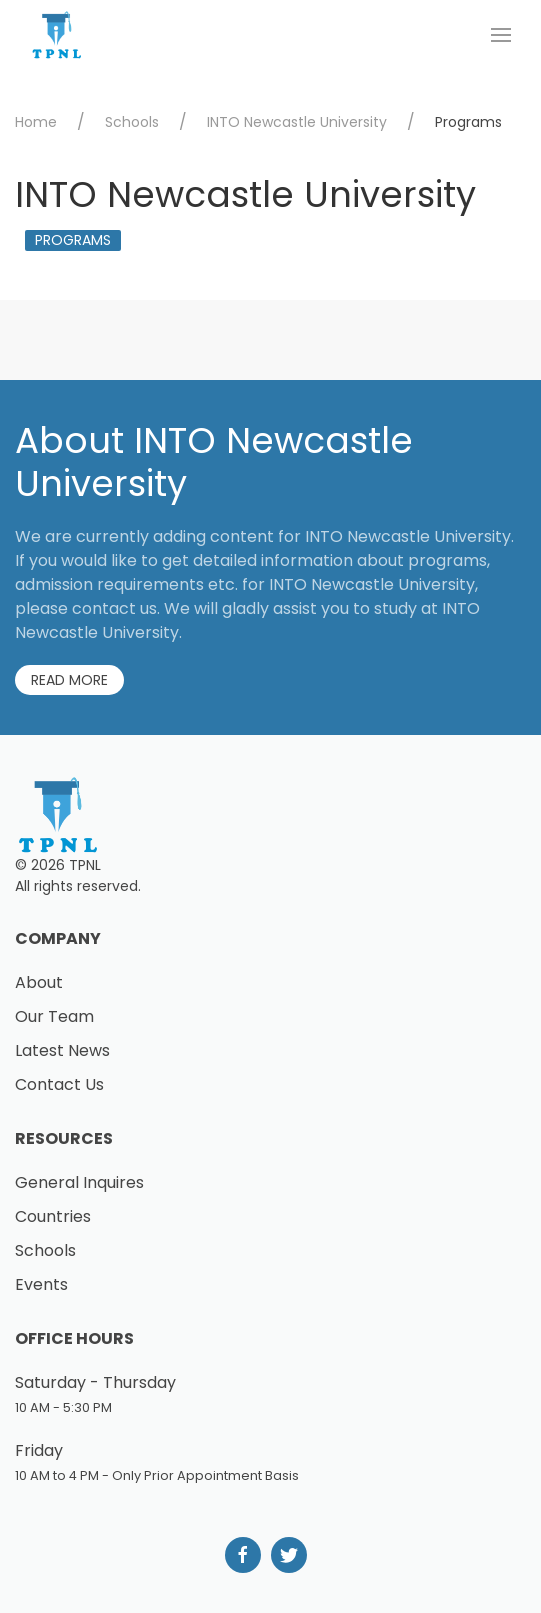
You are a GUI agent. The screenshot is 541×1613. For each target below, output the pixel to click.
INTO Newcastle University (297, 122)
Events (41, 1284)
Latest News (62, 1050)
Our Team (54, 1016)
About (39, 982)
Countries (53, 1216)
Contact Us (59, 1084)
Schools (132, 122)
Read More (69, 680)
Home (36, 122)
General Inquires (79, 1182)
